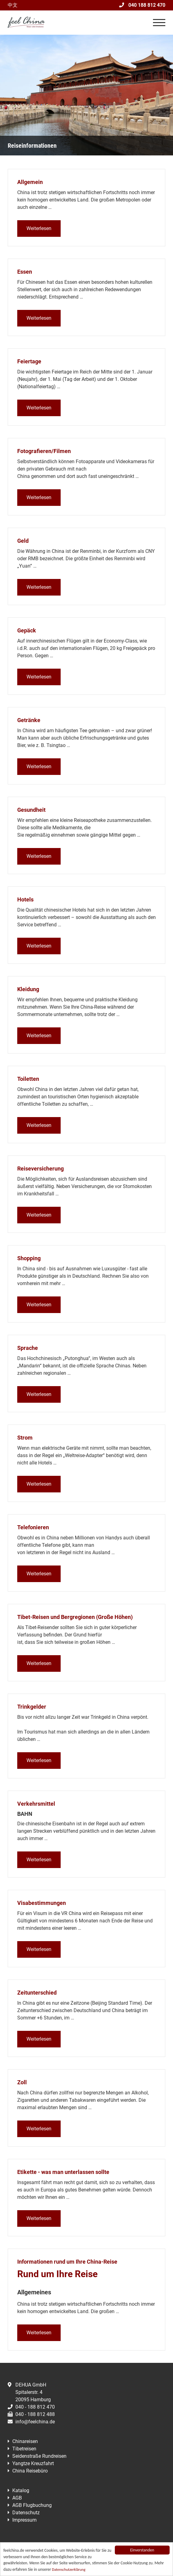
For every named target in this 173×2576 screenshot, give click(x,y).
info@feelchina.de (31, 2422)
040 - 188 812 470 (31, 2407)
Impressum (24, 2520)
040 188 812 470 (142, 5)
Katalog (20, 2490)
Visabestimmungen (41, 1903)
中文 (13, 5)
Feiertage (29, 361)
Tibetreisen (24, 2449)
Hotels (25, 899)
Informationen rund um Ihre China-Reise (67, 2261)
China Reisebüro (30, 2471)
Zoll (22, 2082)
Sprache (27, 1348)
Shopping (29, 1258)
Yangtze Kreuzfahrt (33, 2463)
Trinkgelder (31, 1706)
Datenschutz (26, 2512)
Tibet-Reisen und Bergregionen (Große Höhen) (75, 1617)
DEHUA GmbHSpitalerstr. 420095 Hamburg (29, 2392)
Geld (23, 540)
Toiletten (28, 1079)
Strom (25, 1437)
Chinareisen (25, 2441)
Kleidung (28, 989)
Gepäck (26, 630)
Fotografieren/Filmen (44, 451)
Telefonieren (33, 1527)
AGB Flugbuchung (32, 2505)
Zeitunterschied (37, 1992)
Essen (24, 271)
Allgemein (30, 182)
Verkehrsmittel (36, 1803)
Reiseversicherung (40, 1168)
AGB (17, 2498)
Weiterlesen (38, 228)
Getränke (28, 720)
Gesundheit (31, 810)
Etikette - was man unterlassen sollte (63, 2172)
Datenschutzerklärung (69, 2569)
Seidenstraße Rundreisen (39, 2456)
